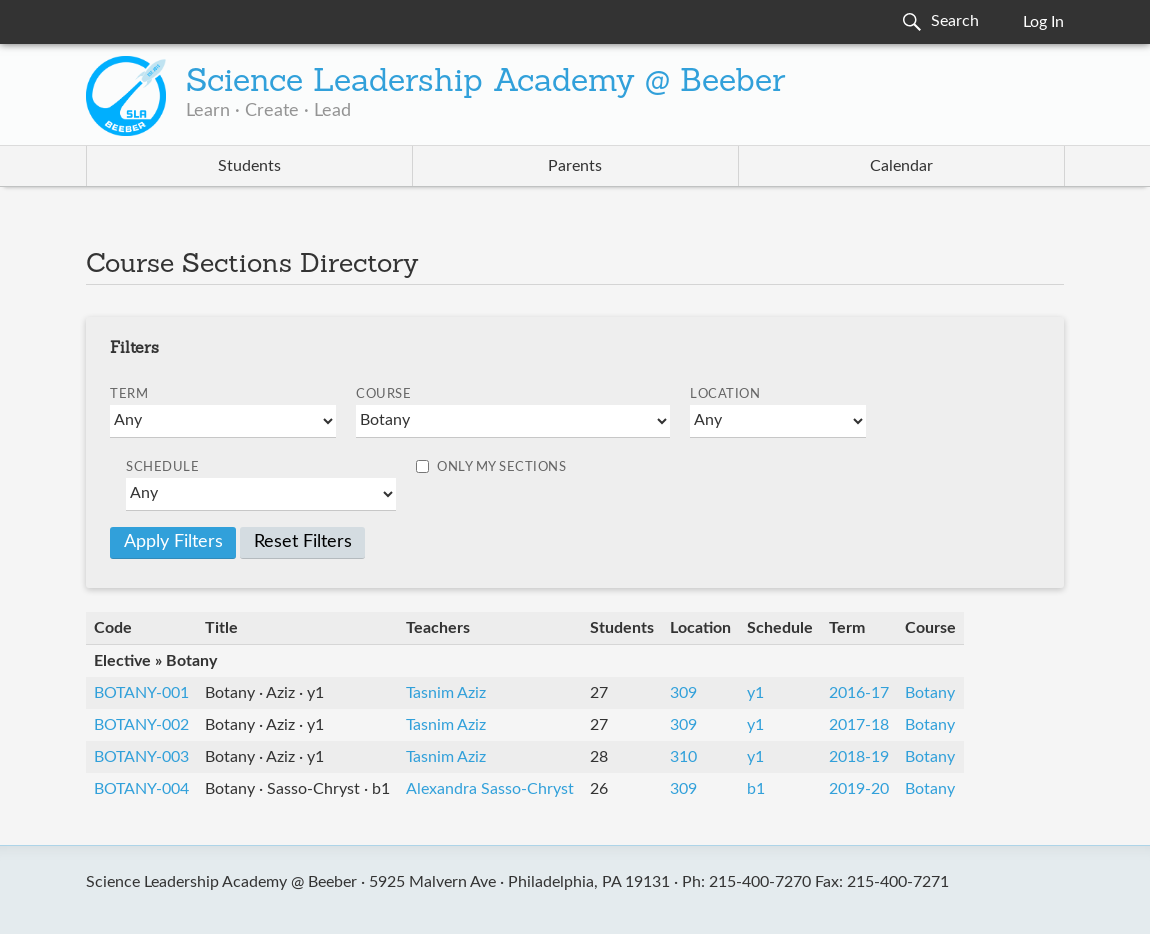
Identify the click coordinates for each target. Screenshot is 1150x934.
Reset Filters (303, 542)
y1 (755, 693)
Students (249, 166)
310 (683, 757)
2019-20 (859, 789)
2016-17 (859, 693)
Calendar (901, 166)
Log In (1043, 22)
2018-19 (859, 757)
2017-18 (859, 725)
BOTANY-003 (141, 757)
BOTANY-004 (141, 789)
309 (683, 693)
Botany (930, 693)
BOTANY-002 (141, 725)
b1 (756, 789)
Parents (575, 166)
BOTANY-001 (141, 693)
